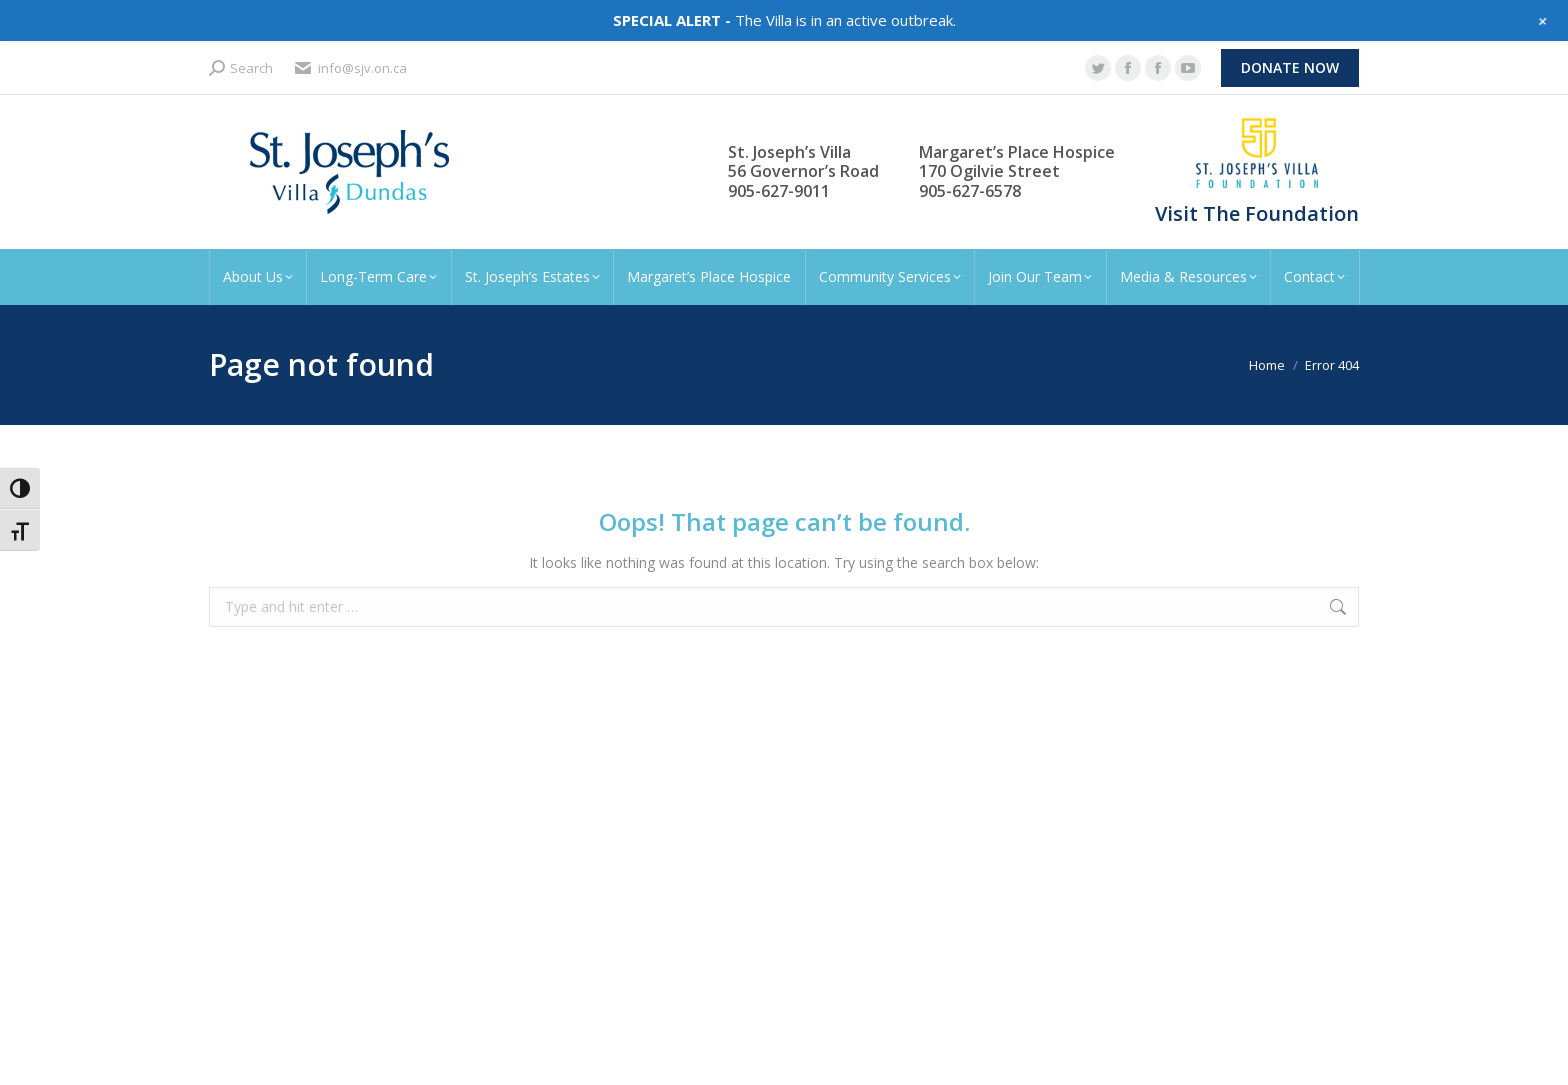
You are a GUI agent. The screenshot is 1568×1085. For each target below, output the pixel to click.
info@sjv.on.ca (350, 68)
